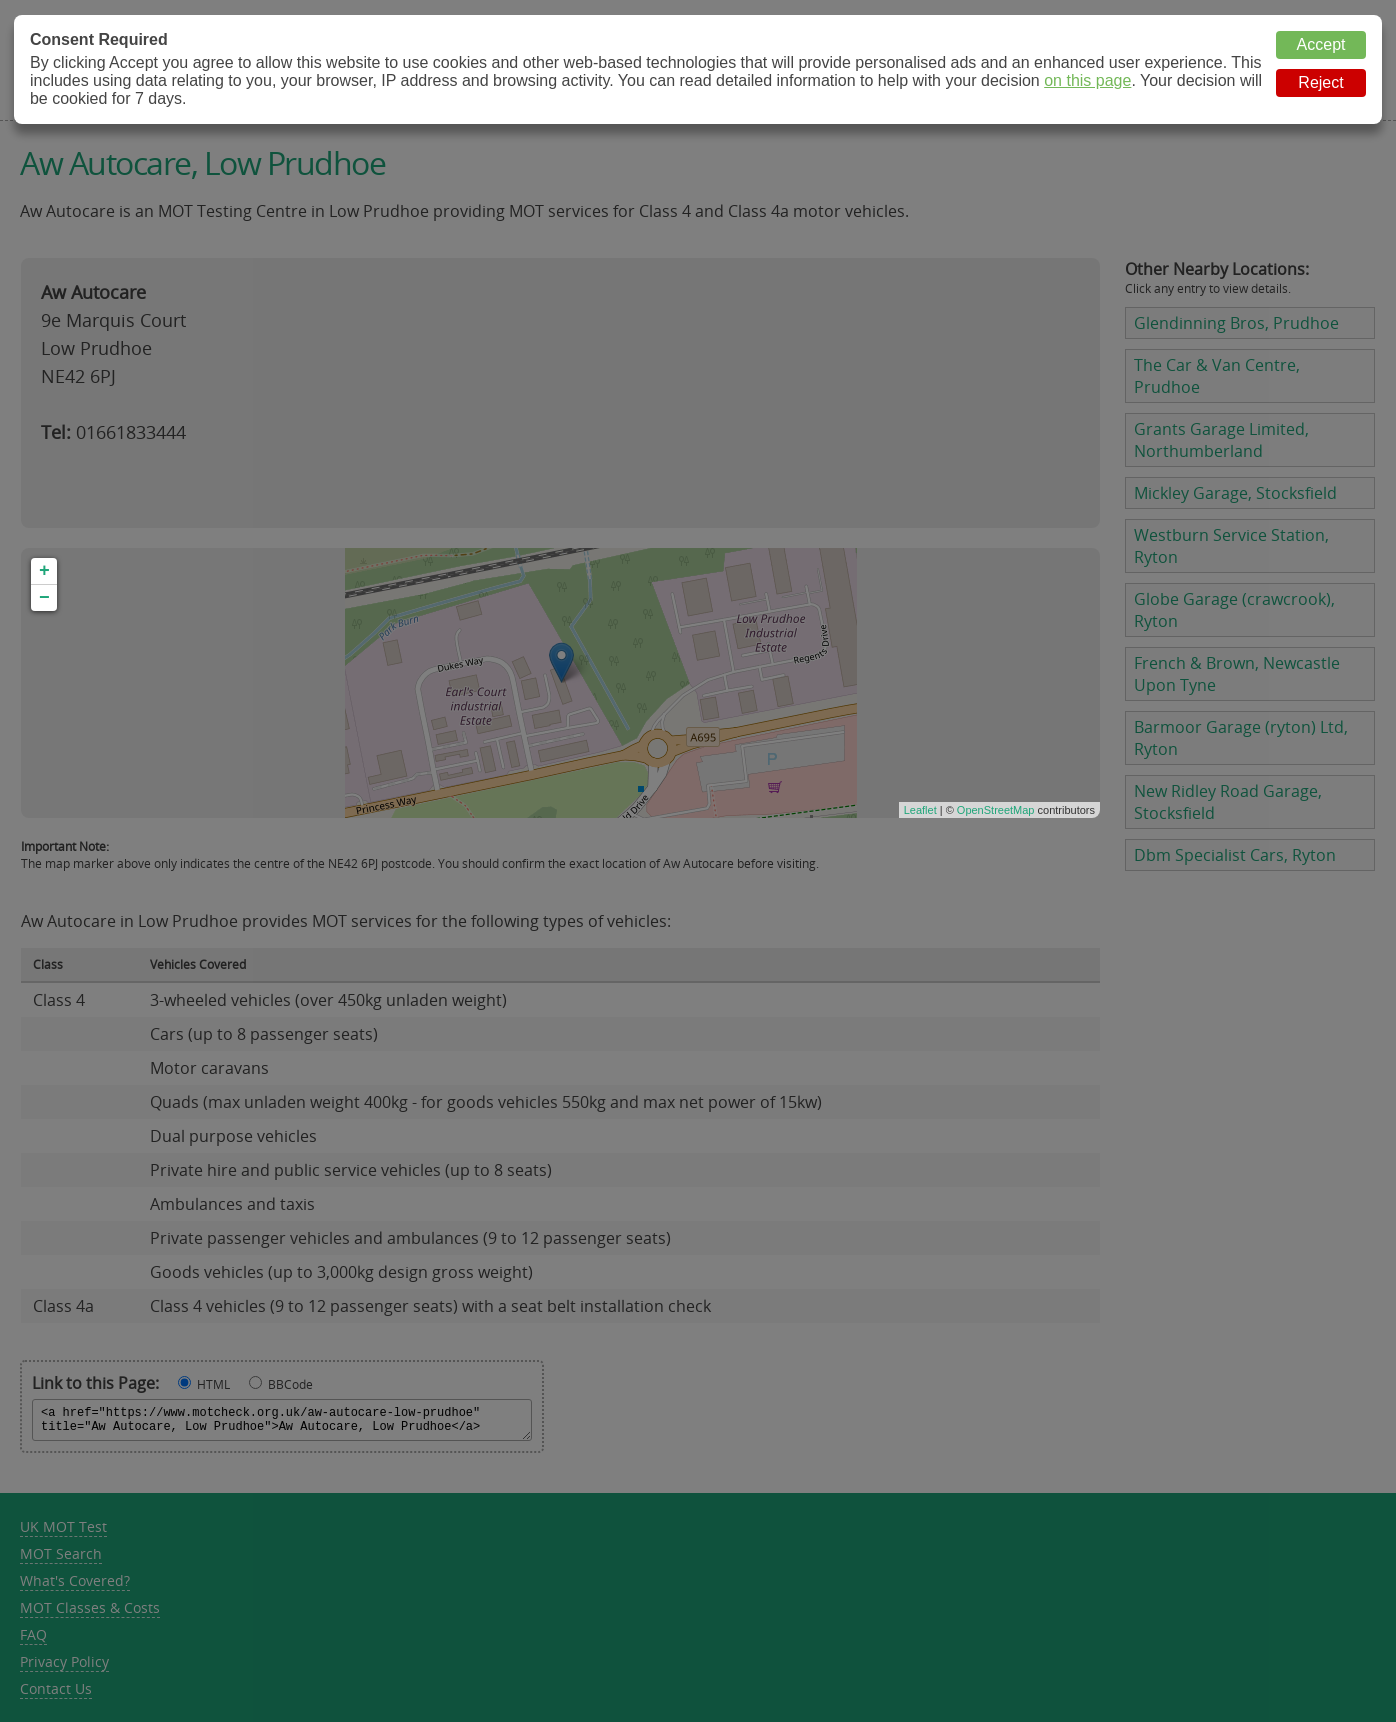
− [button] (44, 598)
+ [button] (44, 571)
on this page (1087, 80)
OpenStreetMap (996, 810)
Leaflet (920, 810)
